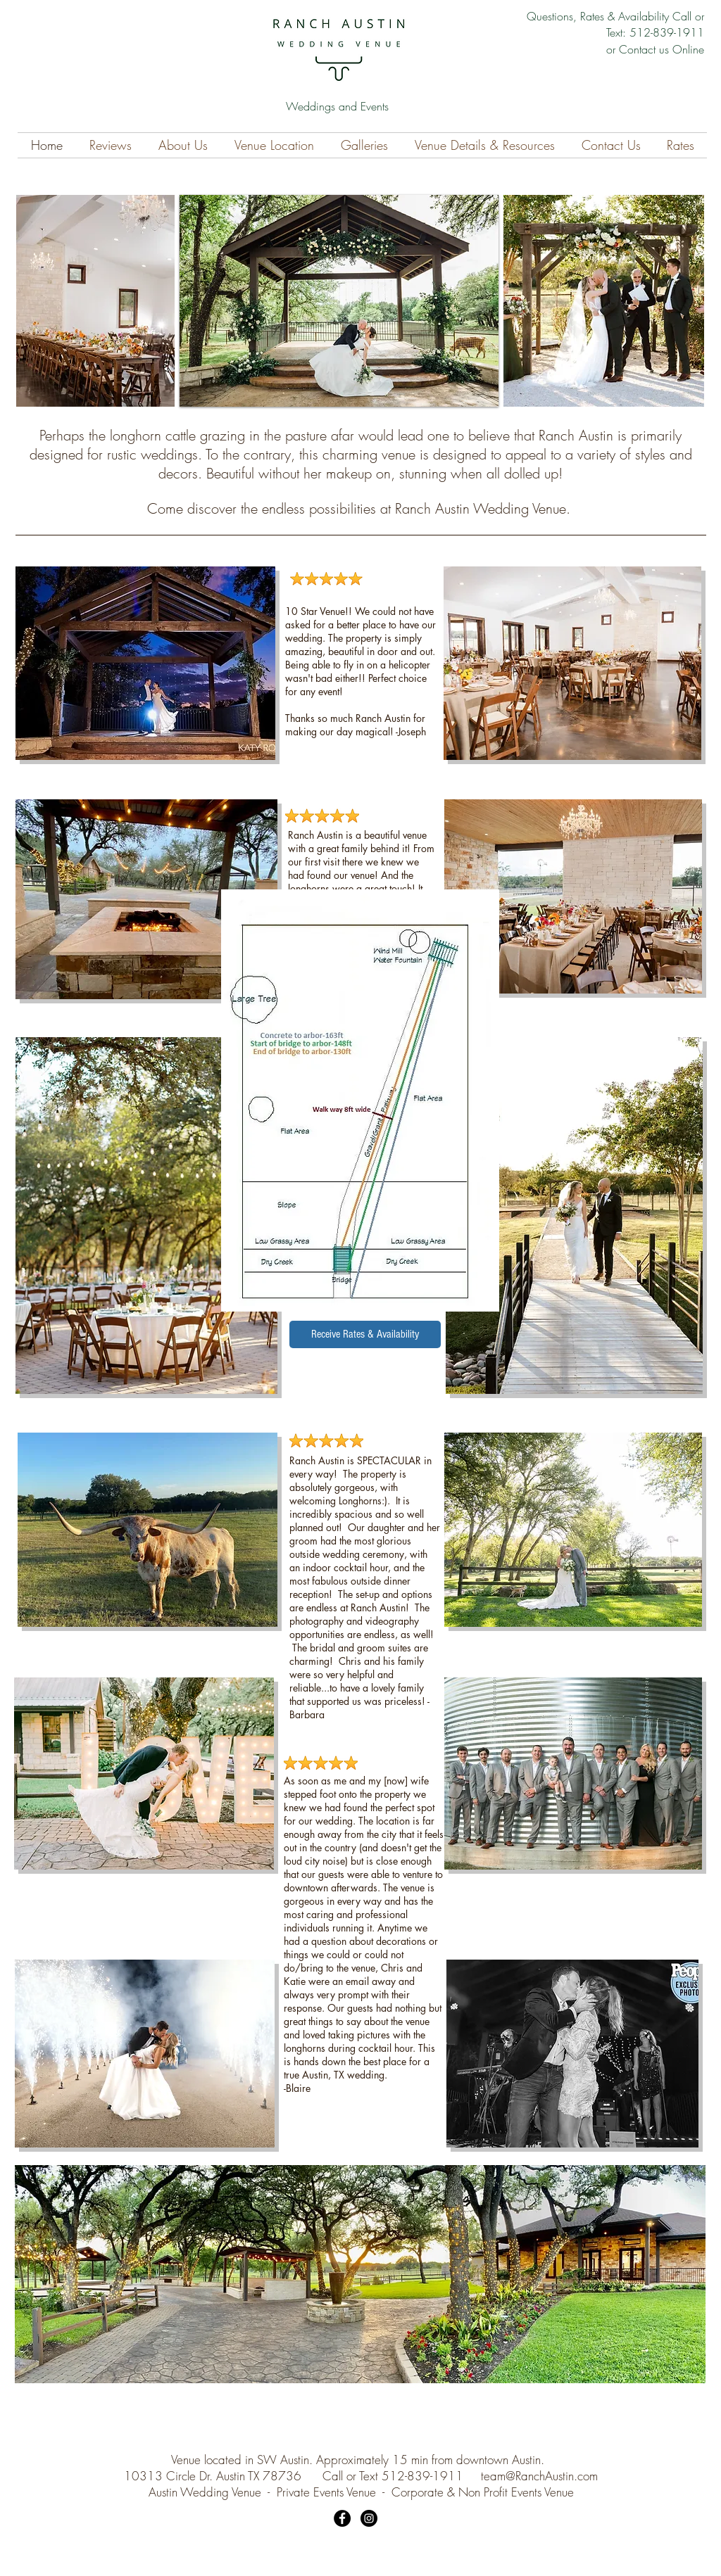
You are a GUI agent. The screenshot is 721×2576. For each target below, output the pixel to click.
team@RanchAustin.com (539, 2476)
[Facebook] (342, 2518)
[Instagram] (368, 2518)
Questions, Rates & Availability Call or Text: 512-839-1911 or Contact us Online (615, 32)
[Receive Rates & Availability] (365, 1334)
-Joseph (411, 731)
